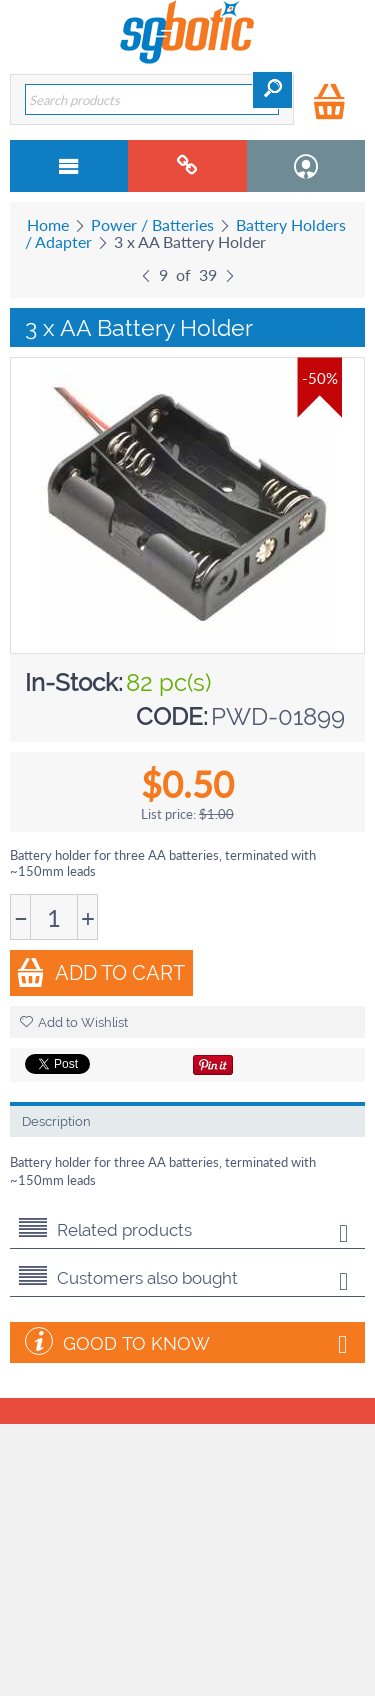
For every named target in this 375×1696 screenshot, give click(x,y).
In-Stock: (74, 682)
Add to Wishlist (74, 1022)
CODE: (172, 716)
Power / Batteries (152, 224)
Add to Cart (100, 972)
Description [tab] (56, 1121)
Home (48, 224)
